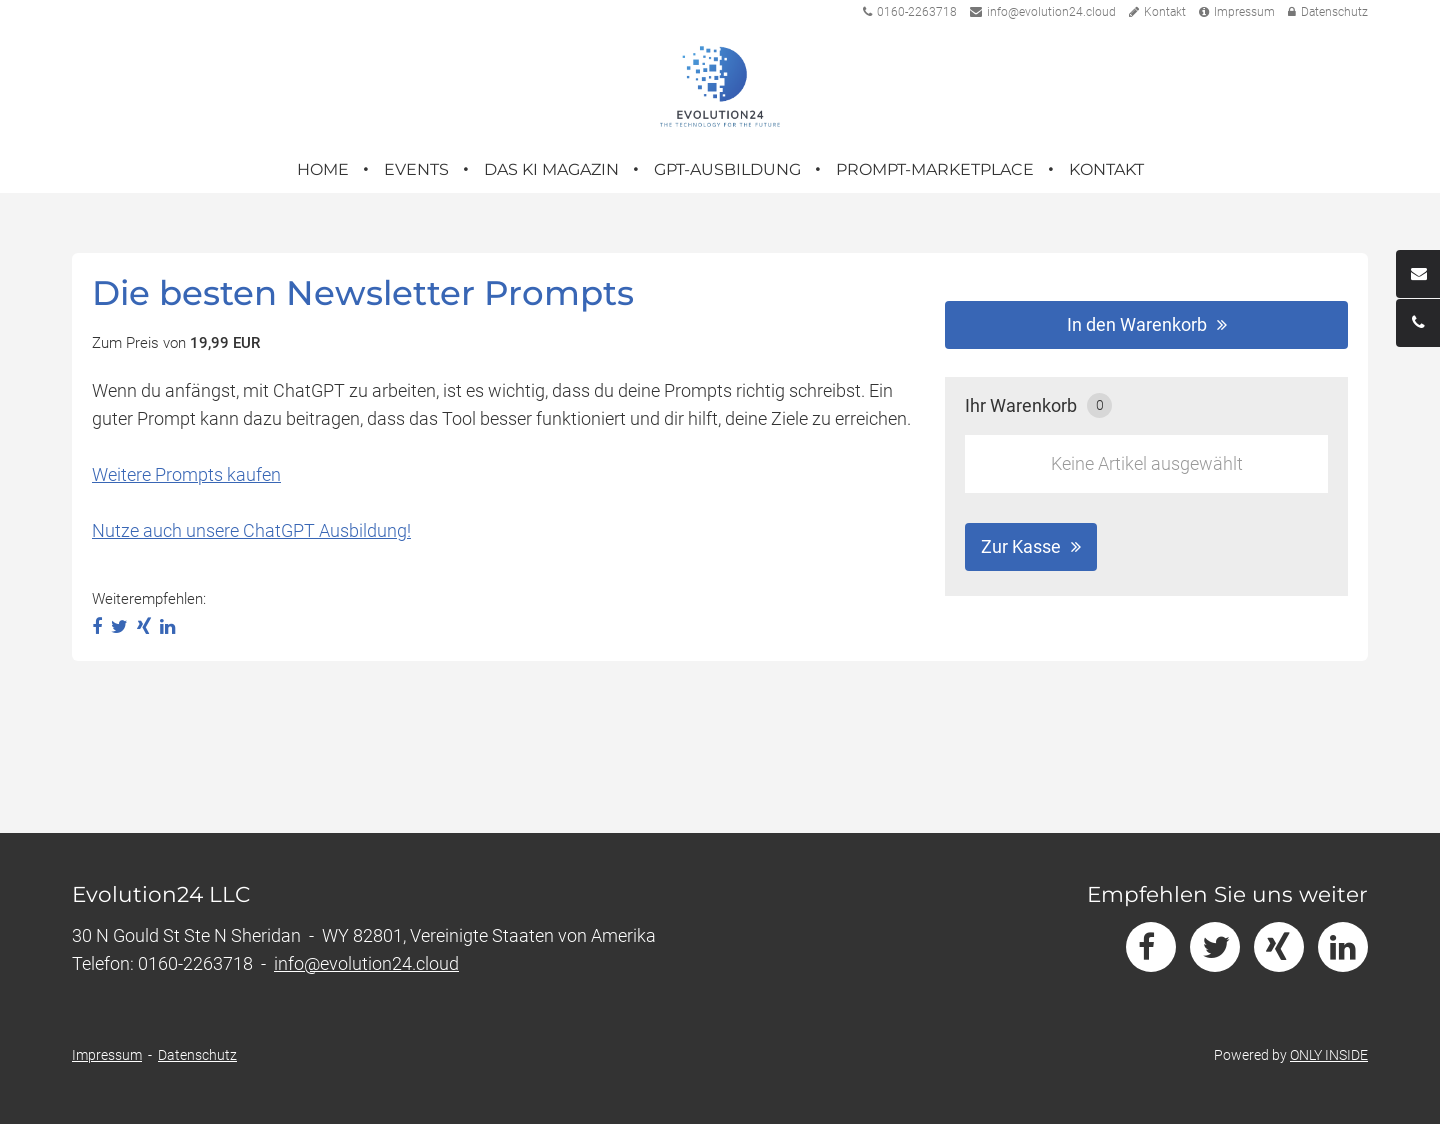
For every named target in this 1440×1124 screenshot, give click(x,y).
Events (416, 169)
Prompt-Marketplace (935, 169)
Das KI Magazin (551, 169)
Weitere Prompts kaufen (186, 474)
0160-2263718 (910, 12)
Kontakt (1157, 12)
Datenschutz (1328, 12)
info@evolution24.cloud (1043, 12)
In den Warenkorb (1137, 324)
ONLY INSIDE (1329, 1055)
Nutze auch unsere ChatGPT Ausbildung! (251, 530)
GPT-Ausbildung (727, 169)
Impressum (1237, 12)
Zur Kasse (1021, 546)
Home (323, 169)
